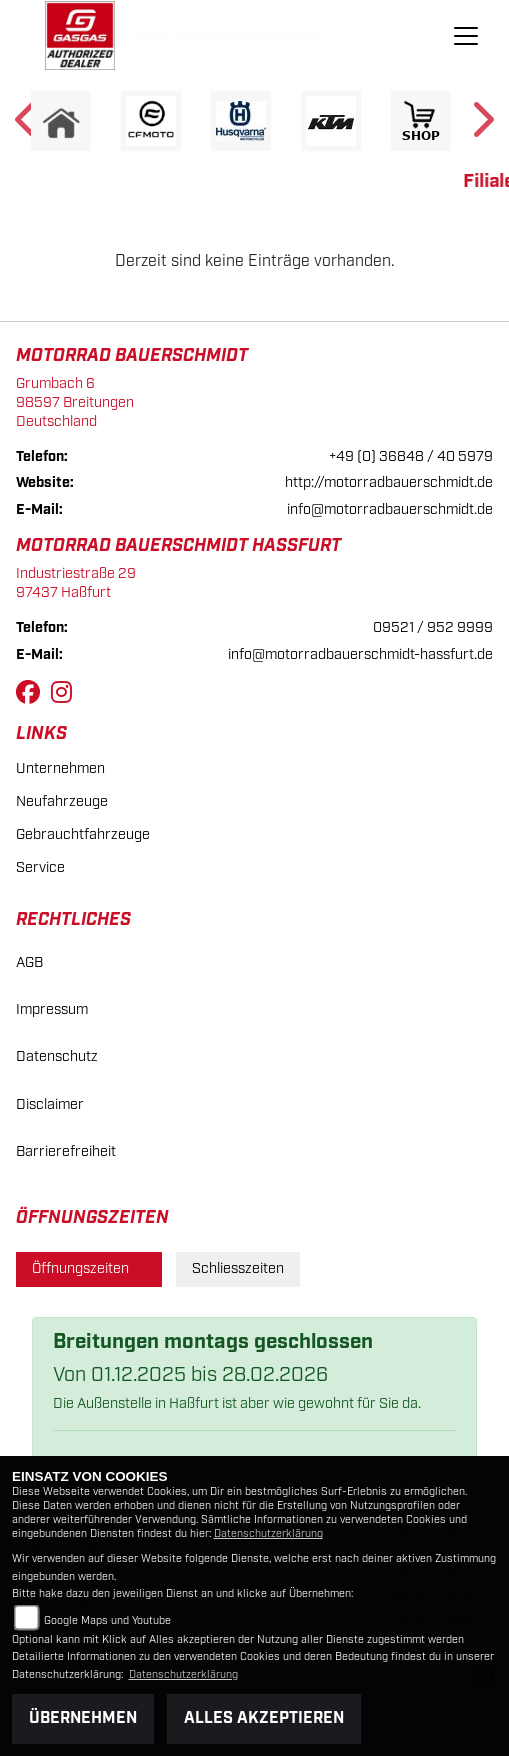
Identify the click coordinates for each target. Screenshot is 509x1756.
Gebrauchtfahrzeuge (83, 834)
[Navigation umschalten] (466, 36)
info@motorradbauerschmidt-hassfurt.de (360, 654)
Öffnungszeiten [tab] (89, 1268)
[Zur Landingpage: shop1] (421, 121)
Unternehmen (60, 768)
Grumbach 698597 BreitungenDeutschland (75, 402)
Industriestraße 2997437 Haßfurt (76, 583)
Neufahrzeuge (62, 801)
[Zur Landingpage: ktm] (331, 121)
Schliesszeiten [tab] (238, 1268)
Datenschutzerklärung (268, 1534)
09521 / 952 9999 (433, 627)
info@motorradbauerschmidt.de (390, 509)
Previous (27, 126)
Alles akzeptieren (264, 1718)
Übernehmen (83, 1718)
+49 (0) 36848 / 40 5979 (411, 456)
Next (481, 126)
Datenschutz (57, 1056)
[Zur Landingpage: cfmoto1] (151, 121)
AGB (29, 962)
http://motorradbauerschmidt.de (389, 482)
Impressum (52, 1009)
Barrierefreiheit (66, 1151)
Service (40, 867)
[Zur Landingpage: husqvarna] (241, 121)
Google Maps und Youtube (107, 1621)
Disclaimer (50, 1104)
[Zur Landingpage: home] (61, 121)
